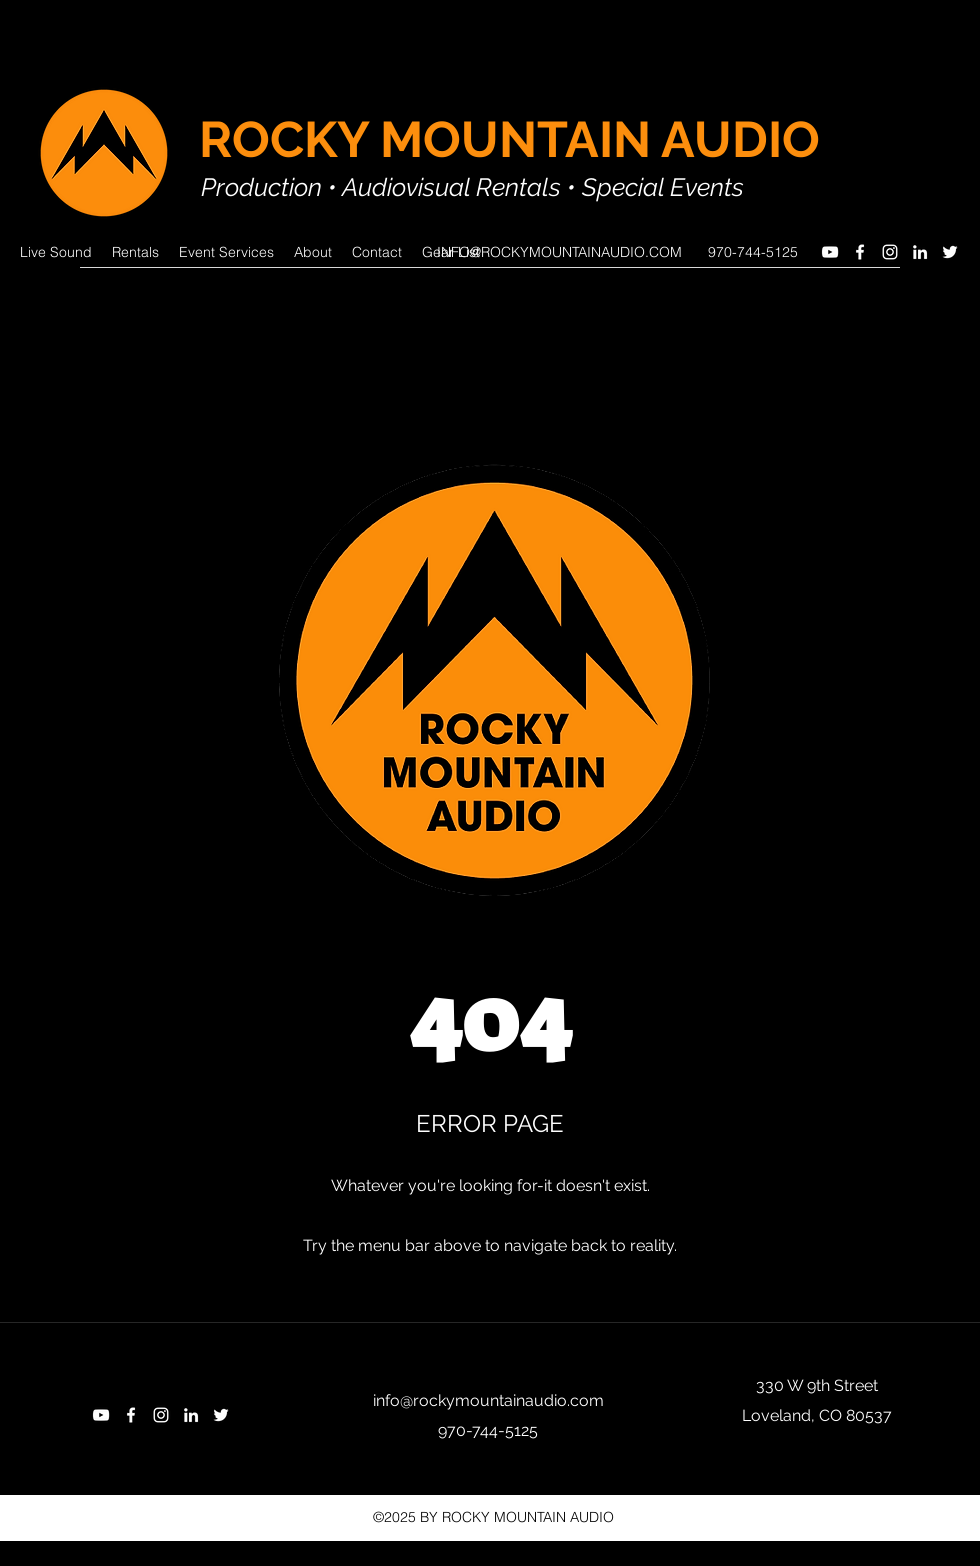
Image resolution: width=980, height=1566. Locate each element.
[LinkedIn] (920, 252)
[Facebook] (860, 252)
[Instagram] (890, 252)
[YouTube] (830, 252)
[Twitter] (950, 252)
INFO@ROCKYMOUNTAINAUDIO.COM (559, 252)
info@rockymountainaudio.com (488, 1400)
